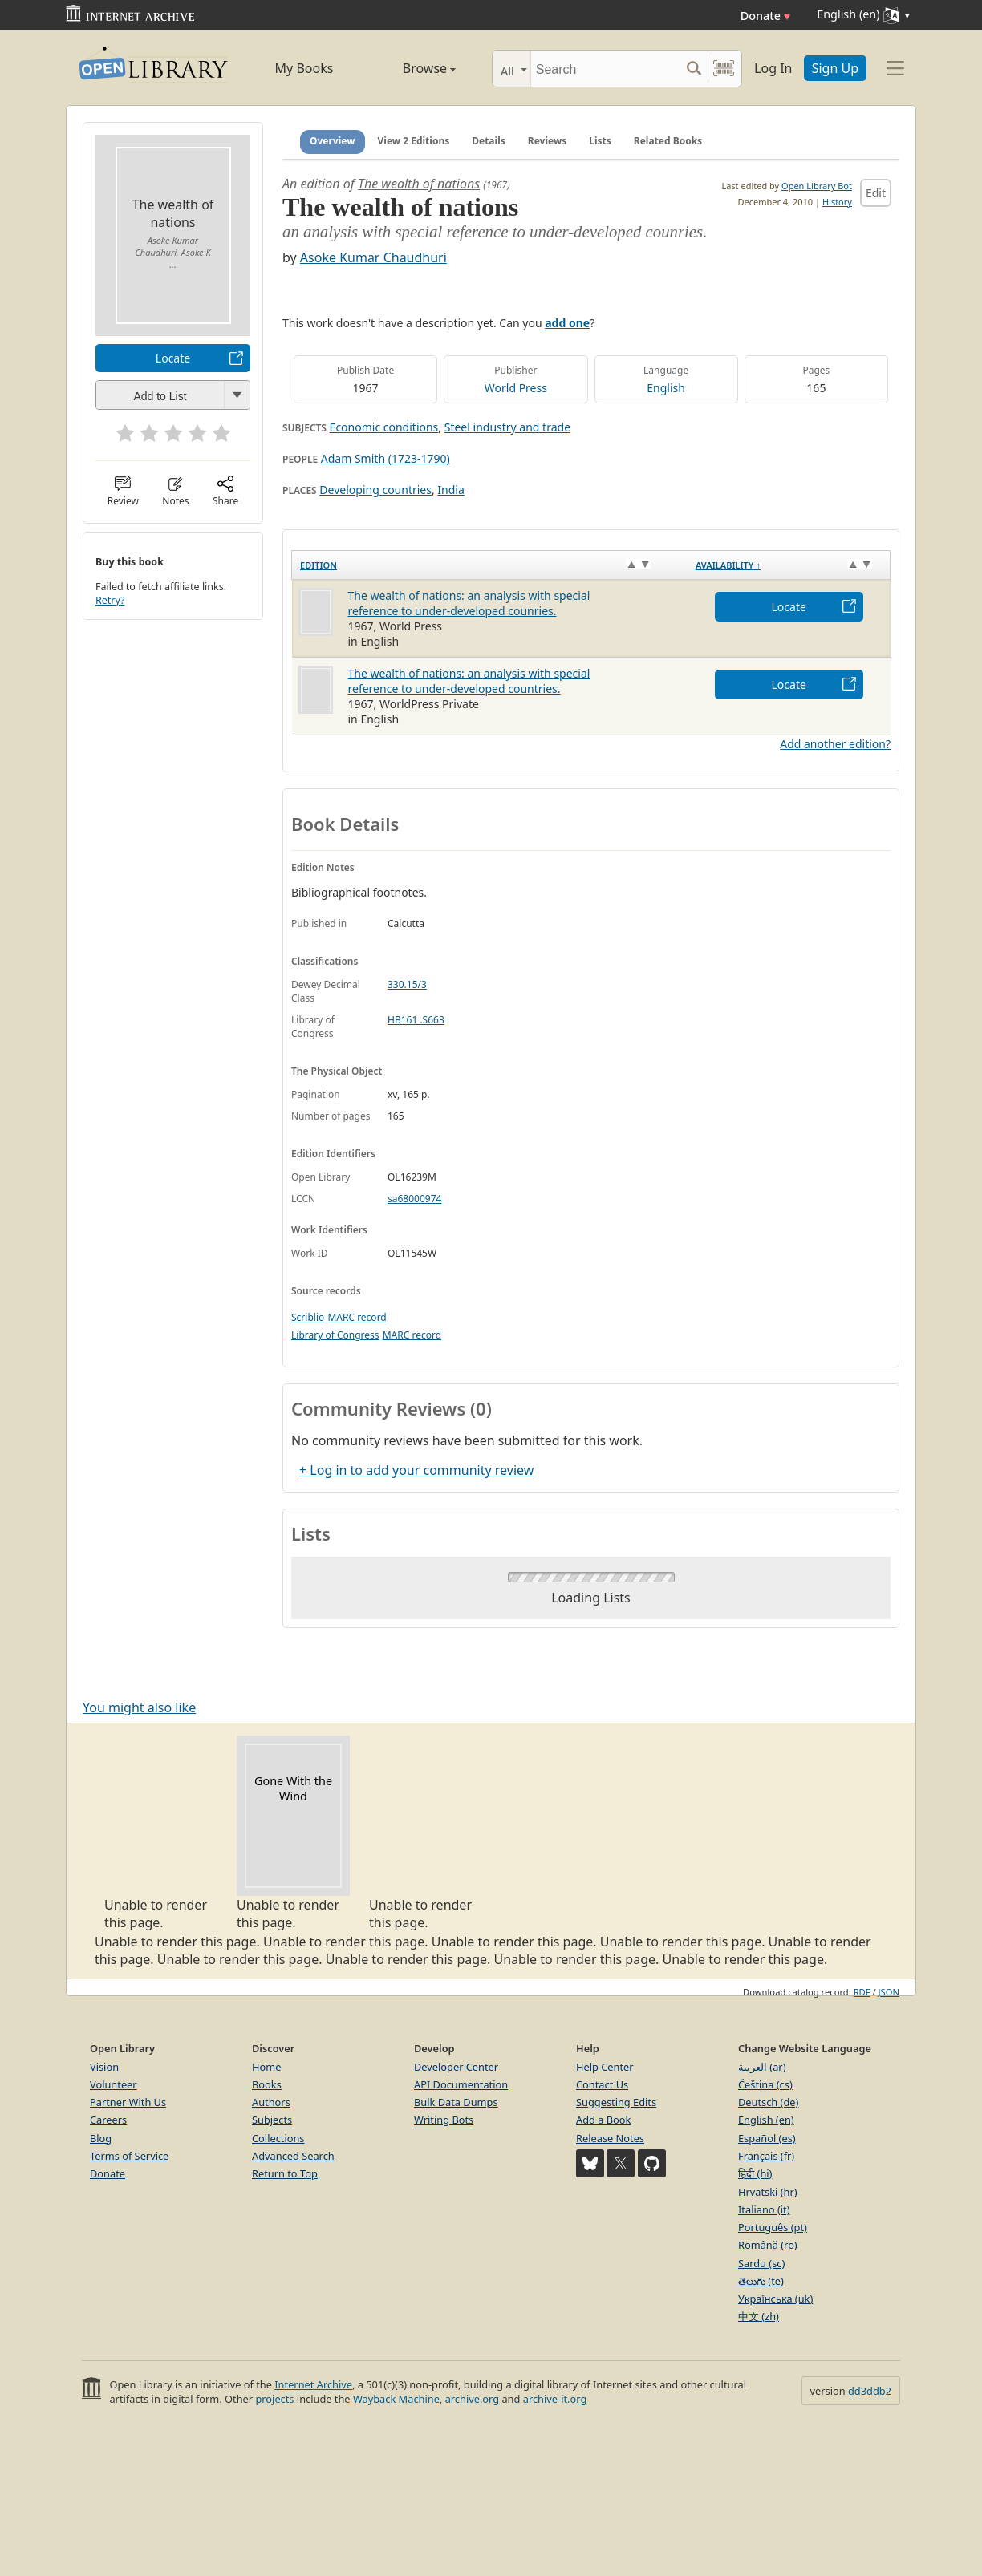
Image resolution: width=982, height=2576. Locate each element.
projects (274, 2399)
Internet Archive (313, 2384)
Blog (101, 2138)
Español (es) (767, 2138)
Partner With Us (128, 2102)
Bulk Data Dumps (456, 2102)
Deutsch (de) (768, 2102)
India (450, 489)
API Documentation (461, 2084)
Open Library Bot (816, 186)
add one (567, 322)
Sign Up (835, 68)
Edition (318, 565)
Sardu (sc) (761, 2263)
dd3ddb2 (869, 2391)
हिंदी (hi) (755, 2173)
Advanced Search (293, 2156)
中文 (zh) (758, 2316)
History (837, 202)
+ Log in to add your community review (416, 1470)
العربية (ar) (761, 2067)
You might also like (139, 1707)
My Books (304, 68)
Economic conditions (384, 427)
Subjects (272, 2119)
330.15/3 (407, 984)
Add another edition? (835, 743)
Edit (876, 192)
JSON (889, 1992)
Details (488, 141)
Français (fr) (766, 2156)
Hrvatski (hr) (767, 2192)
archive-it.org (555, 2399)
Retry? (109, 600)
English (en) (766, 2119)
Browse (411, 68)
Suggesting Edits (616, 2102)
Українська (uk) (775, 2298)
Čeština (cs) (765, 2084)
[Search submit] (694, 69)
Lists (600, 141)
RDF (862, 1992)
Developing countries (375, 489)
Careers (108, 2119)
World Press (516, 387)
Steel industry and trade (507, 427)
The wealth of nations (419, 183)
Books (267, 2084)
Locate (173, 358)
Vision (104, 2067)
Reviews (547, 141)
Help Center (605, 2067)
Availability (728, 565)
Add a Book (603, 2119)
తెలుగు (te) (761, 2281)
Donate (766, 15)
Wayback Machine (396, 2399)
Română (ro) (767, 2245)
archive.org (472, 2399)
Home (266, 2067)
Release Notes (610, 2138)
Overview (332, 141)
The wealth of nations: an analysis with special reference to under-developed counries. (469, 603)
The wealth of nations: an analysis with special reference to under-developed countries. (469, 681)
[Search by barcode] (723, 69)
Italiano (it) (764, 2209)
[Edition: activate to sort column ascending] (490, 564)
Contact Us (602, 2084)
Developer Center (456, 2067)
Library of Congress (335, 1335)
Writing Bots (443, 2119)
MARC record (356, 1317)
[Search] (605, 68)
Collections (278, 2138)
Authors (271, 2102)
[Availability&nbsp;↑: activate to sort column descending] (789, 564)
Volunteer (113, 2084)
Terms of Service (129, 2156)
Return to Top (285, 2173)
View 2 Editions (414, 141)
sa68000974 (414, 1198)
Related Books (668, 141)
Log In (773, 68)
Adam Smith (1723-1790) (385, 458)
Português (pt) (772, 2227)
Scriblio (307, 1317)
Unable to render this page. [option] (160, 1833)
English (666, 387)
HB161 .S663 (416, 1020)
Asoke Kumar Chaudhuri (373, 257)
